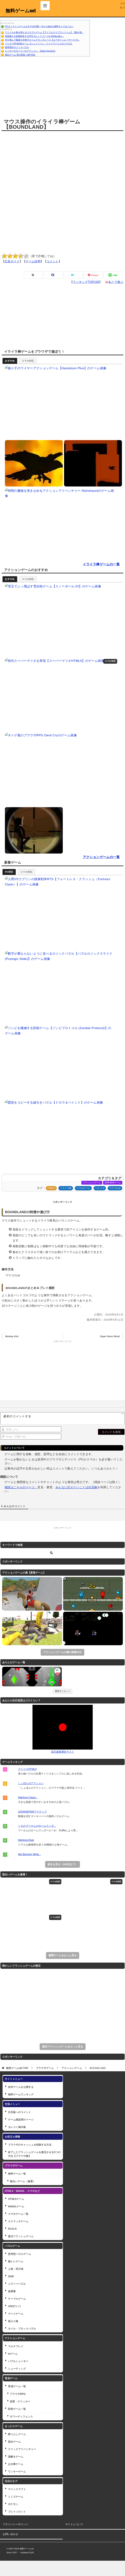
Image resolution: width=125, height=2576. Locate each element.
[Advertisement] (62, 84)
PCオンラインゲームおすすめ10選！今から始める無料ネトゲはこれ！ (39, 26)
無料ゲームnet (20, 10)
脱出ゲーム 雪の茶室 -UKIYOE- (20, 55)
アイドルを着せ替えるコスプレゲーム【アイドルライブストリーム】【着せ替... (44, 32)
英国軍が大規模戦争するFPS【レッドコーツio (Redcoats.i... (34, 36)
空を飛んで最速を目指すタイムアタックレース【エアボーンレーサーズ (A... (42, 40)
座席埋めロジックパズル (17, 47)
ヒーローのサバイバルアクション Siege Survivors (30, 51)
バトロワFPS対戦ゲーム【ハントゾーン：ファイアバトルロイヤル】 (39, 43)
